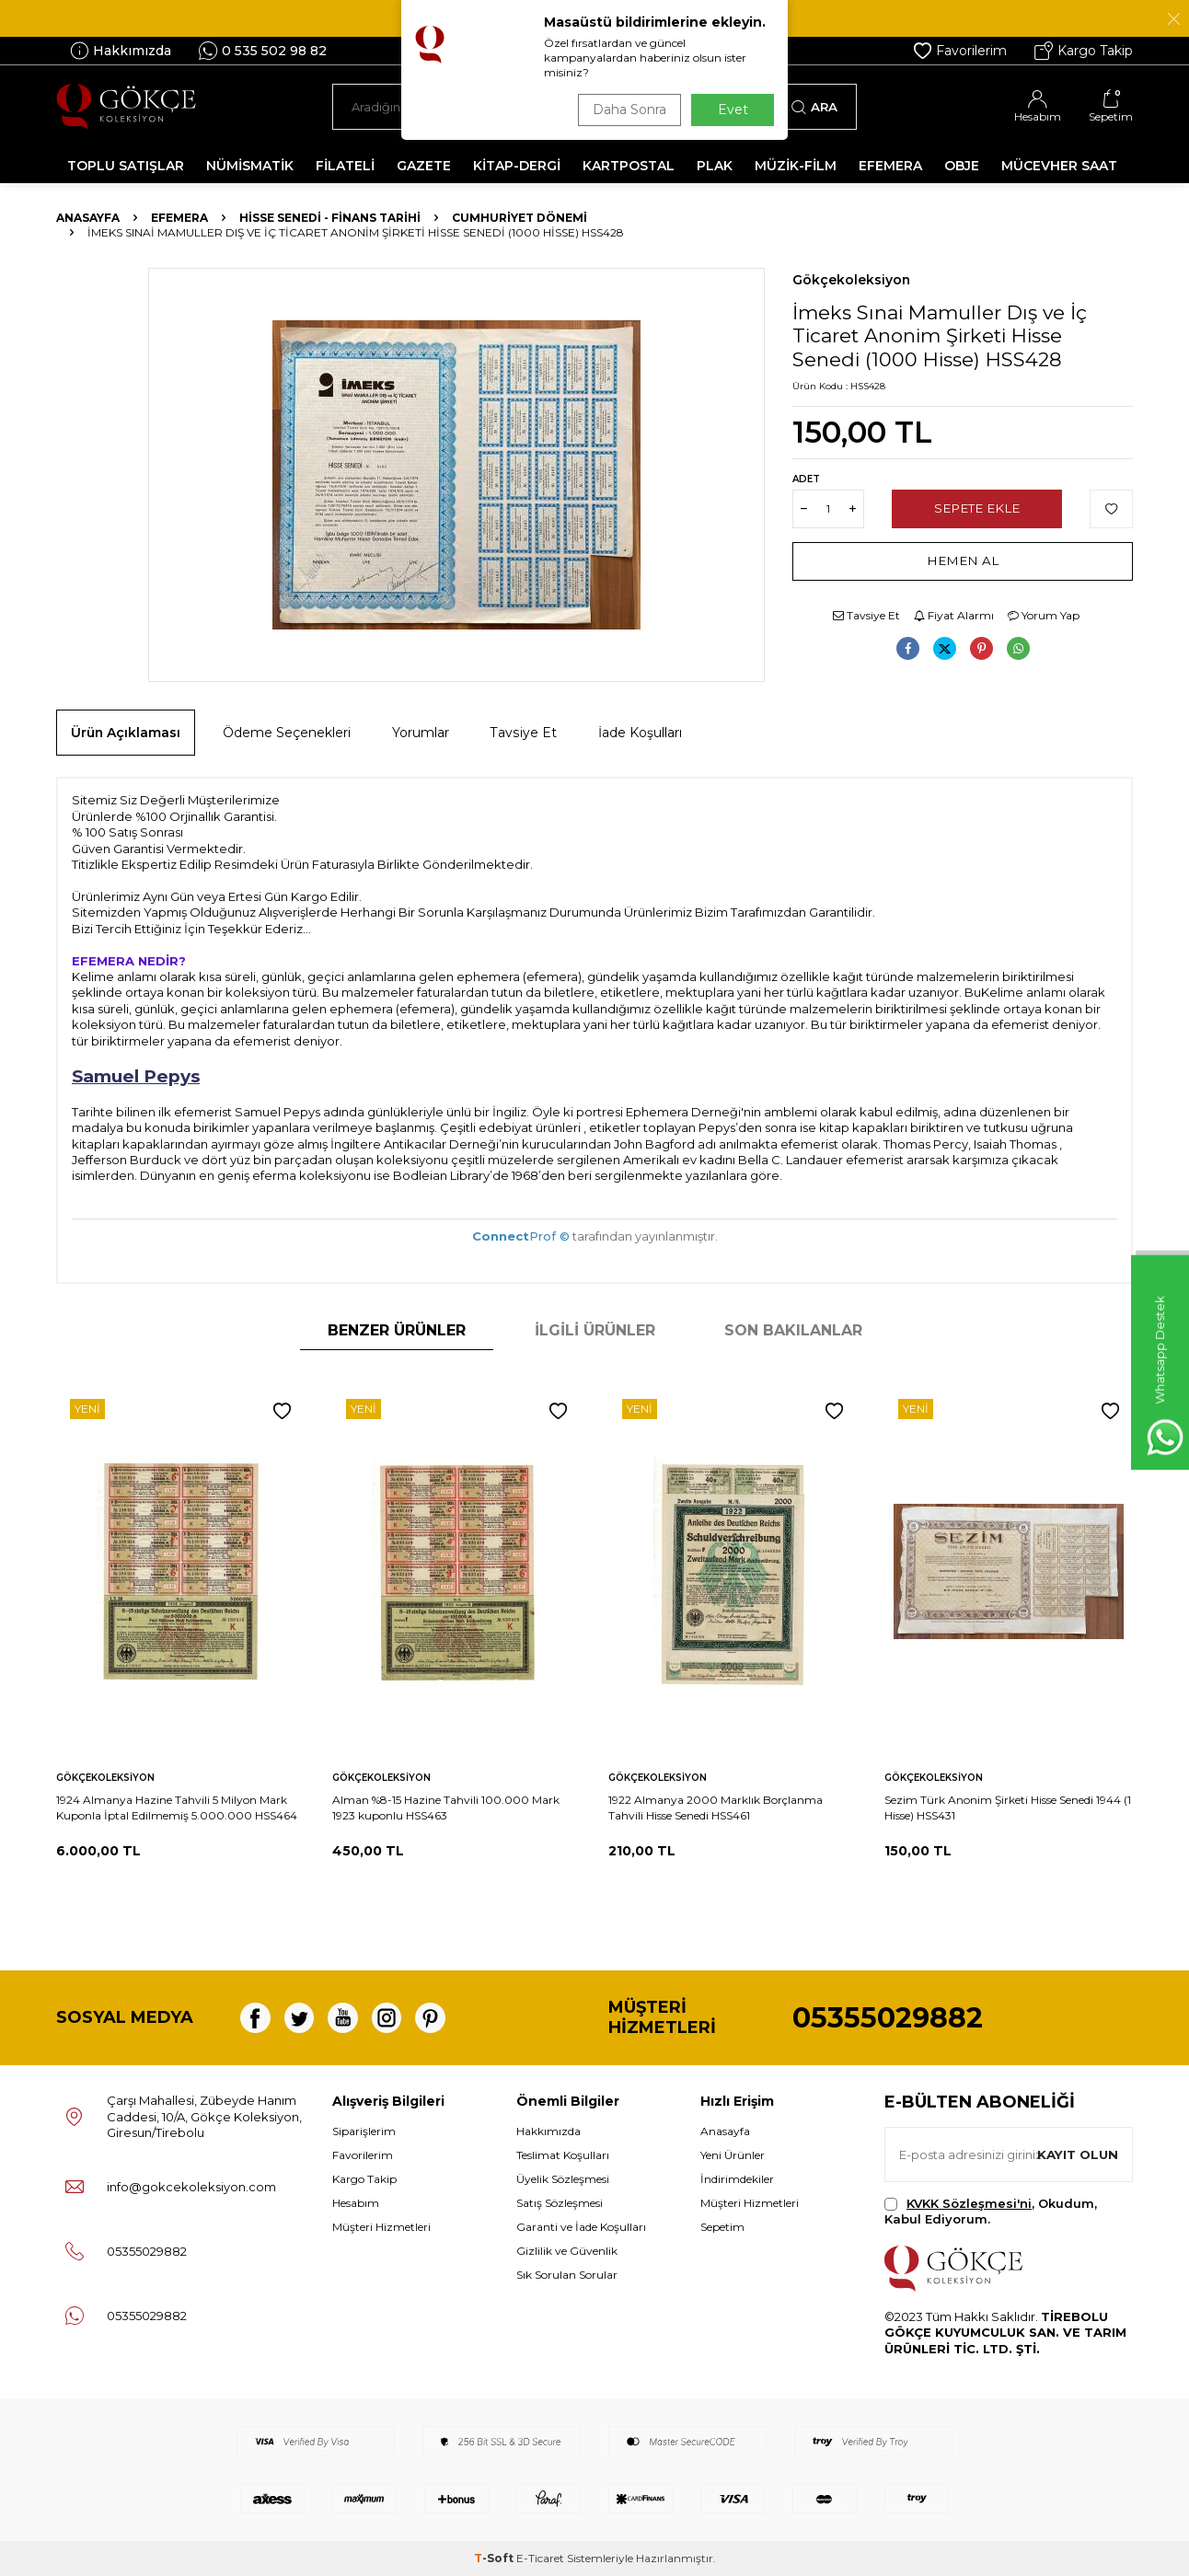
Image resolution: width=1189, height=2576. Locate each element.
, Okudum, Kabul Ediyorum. (990, 2211)
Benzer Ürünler (397, 1330)
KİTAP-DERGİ (516, 165)
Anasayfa (88, 218)
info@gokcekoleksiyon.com (191, 2186)
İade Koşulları (640, 732)
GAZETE (424, 165)
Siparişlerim (364, 2131)
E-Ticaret (540, 2558)
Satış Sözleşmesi (559, 2203)
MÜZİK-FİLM (796, 165)
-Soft (495, 2558)
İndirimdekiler (737, 2179)
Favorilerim (960, 50)
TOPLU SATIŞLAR (125, 165)
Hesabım (355, 2203)
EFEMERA (890, 165)
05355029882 (887, 2018)
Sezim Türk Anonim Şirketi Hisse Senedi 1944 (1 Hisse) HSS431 (1007, 1807)
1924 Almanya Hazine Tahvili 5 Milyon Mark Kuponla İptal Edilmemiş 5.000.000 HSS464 (176, 1807)
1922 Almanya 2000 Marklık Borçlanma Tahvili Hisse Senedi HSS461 (715, 1807)
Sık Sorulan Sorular (567, 2274)
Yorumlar (420, 732)
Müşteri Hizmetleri (381, 2227)
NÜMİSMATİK (250, 165)
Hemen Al (963, 560)
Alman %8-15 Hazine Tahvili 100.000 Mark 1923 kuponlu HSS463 (446, 1807)
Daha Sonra (626, 109)
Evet (733, 109)
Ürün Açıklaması (125, 732)
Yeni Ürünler (732, 2155)
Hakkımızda (120, 50)
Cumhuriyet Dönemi (519, 218)
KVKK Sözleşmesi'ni (969, 2203)
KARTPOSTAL (629, 165)
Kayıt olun (1075, 2153)
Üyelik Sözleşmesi (562, 2179)
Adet (806, 479)
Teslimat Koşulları (562, 2155)
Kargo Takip (1083, 50)
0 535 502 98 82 (263, 50)
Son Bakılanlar (793, 1330)
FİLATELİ (345, 165)
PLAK (715, 165)
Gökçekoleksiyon (851, 279)
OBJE (961, 165)
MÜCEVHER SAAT (1059, 165)
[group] (456, 475)
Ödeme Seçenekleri (287, 732)
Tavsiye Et (866, 615)
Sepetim (722, 2227)
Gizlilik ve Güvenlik (567, 2251)
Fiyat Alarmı (954, 615)
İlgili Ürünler (595, 1330)
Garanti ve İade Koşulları (581, 2227)
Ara (814, 106)
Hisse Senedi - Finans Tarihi (330, 218)
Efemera (179, 218)
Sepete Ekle (976, 508)
